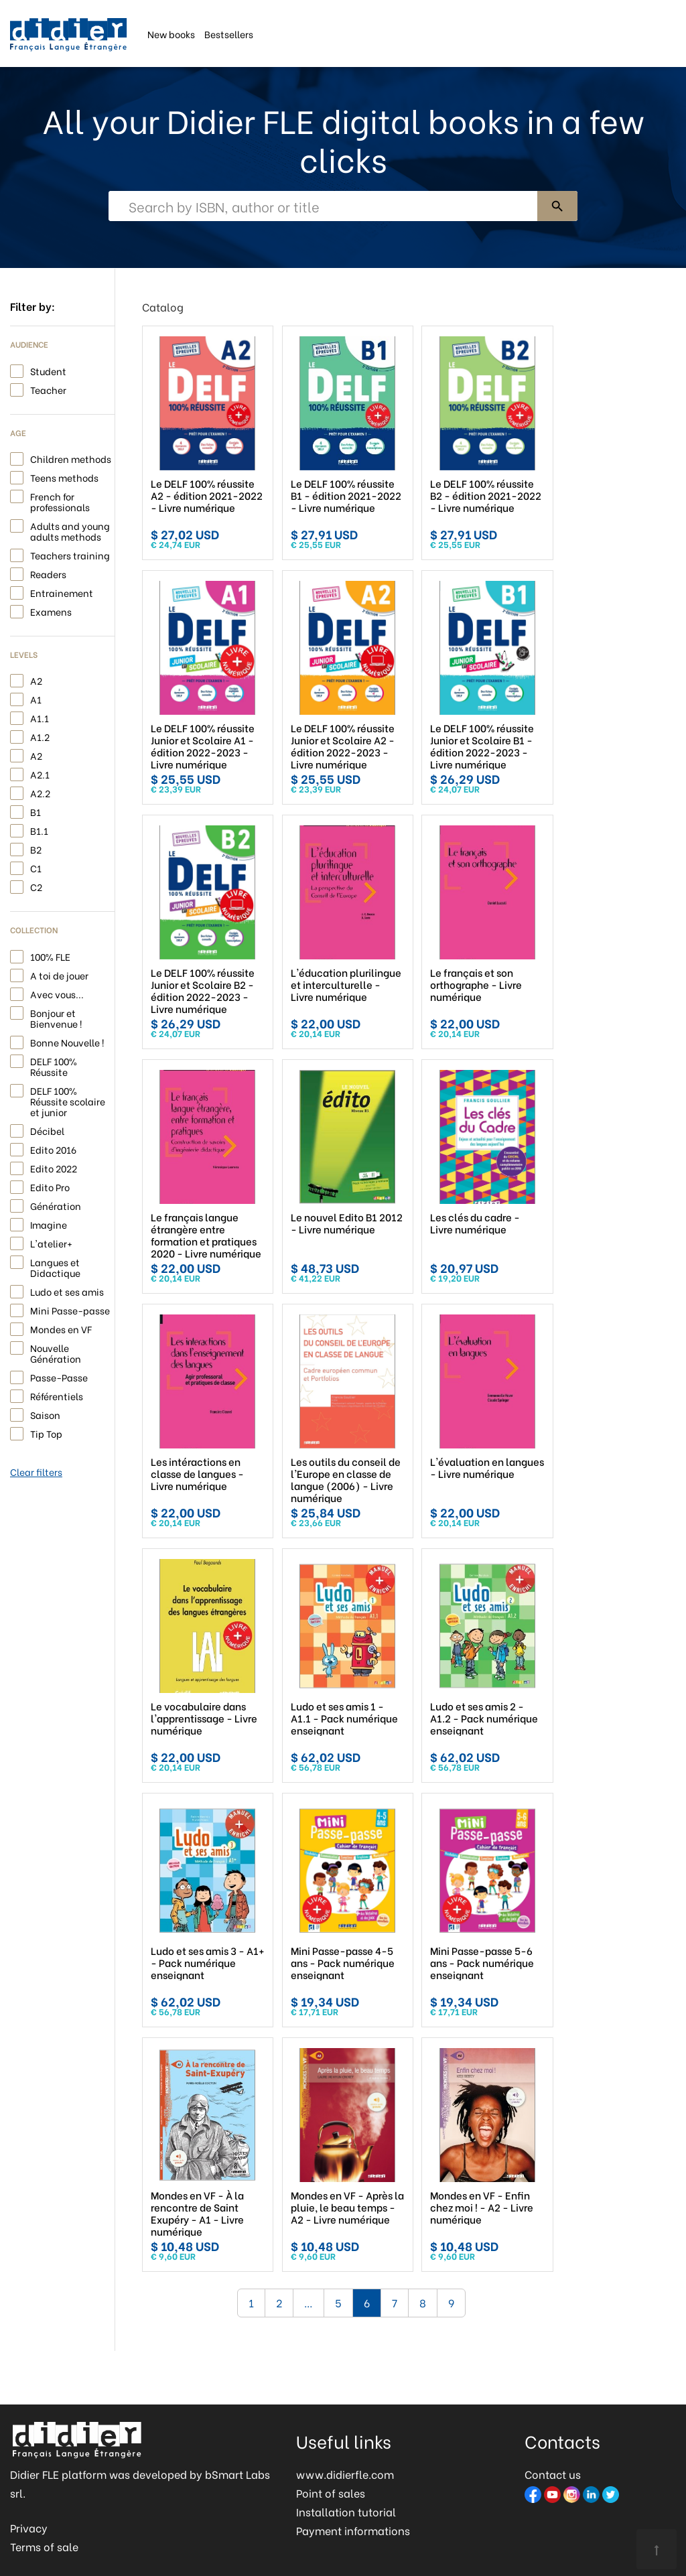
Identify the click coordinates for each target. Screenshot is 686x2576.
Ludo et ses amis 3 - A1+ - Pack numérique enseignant (208, 1962)
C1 (36, 867)
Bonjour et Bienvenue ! (56, 1017)
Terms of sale (44, 2546)
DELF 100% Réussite (53, 1065)
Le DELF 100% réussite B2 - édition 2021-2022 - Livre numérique (485, 495)
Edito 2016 (53, 1148)
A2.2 (40, 792)
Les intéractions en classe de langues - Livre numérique (197, 1473)
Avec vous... (57, 993)
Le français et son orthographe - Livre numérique (476, 984)
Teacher (48, 389)
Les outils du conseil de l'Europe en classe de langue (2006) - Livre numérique (346, 1479)
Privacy (29, 2527)
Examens (51, 610)
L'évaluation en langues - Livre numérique (487, 1467)
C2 (36, 886)
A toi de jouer (59, 974)
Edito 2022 (53, 1167)
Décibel (47, 1130)
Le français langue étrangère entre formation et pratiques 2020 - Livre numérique (206, 1235)
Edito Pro (50, 1186)
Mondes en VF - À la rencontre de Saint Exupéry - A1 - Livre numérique (197, 2213)
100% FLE (50, 955)
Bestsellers (228, 33)
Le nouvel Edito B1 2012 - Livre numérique (347, 1223)
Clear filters (36, 1472)
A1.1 (39, 717)
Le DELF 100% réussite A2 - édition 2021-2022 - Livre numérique (207, 495)
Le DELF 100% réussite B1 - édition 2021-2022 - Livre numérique (346, 495)
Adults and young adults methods (70, 530)
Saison (45, 1414)
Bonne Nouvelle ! (67, 1041)
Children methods (70, 458)
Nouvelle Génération (55, 1352)
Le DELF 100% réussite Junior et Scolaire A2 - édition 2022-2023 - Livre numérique (343, 746)
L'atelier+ (51, 1242)
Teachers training (70, 554)
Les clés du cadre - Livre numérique (475, 1223)
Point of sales (330, 2492)
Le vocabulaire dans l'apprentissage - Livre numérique (204, 1718)
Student (48, 370)
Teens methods (64, 476)
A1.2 (40, 736)
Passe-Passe (59, 1376)
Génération (55, 1205)
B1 (35, 811)
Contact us (553, 2474)
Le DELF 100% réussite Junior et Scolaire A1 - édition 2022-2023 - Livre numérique (203, 746)
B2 (36, 848)
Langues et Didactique (55, 1266)
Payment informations (353, 2530)
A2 (36, 679)
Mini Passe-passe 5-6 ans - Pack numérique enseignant (482, 1962)
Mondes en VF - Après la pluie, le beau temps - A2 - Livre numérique (347, 2207)
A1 (36, 698)
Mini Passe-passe (70, 1309)
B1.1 (39, 829)
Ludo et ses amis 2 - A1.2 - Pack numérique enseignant (484, 1718)
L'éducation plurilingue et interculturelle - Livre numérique (346, 984)
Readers (48, 573)
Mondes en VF (61, 1328)
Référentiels (56, 1395)
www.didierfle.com (345, 2474)
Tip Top (46, 1432)
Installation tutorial (346, 2511)
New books (171, 33)
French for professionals (60, 501)
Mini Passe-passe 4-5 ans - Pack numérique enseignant (343, 1962)
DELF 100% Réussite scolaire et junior (67, 1100)
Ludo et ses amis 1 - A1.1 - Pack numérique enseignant (344, 1718)
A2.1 (40, 773)
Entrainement (61, 592)
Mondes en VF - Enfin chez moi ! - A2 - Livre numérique (481, 2207)
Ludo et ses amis (67, 1290)
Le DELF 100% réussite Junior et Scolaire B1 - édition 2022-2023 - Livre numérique (482, 746)
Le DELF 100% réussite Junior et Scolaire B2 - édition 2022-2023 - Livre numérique (203, 990)
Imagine (48, 1223)
